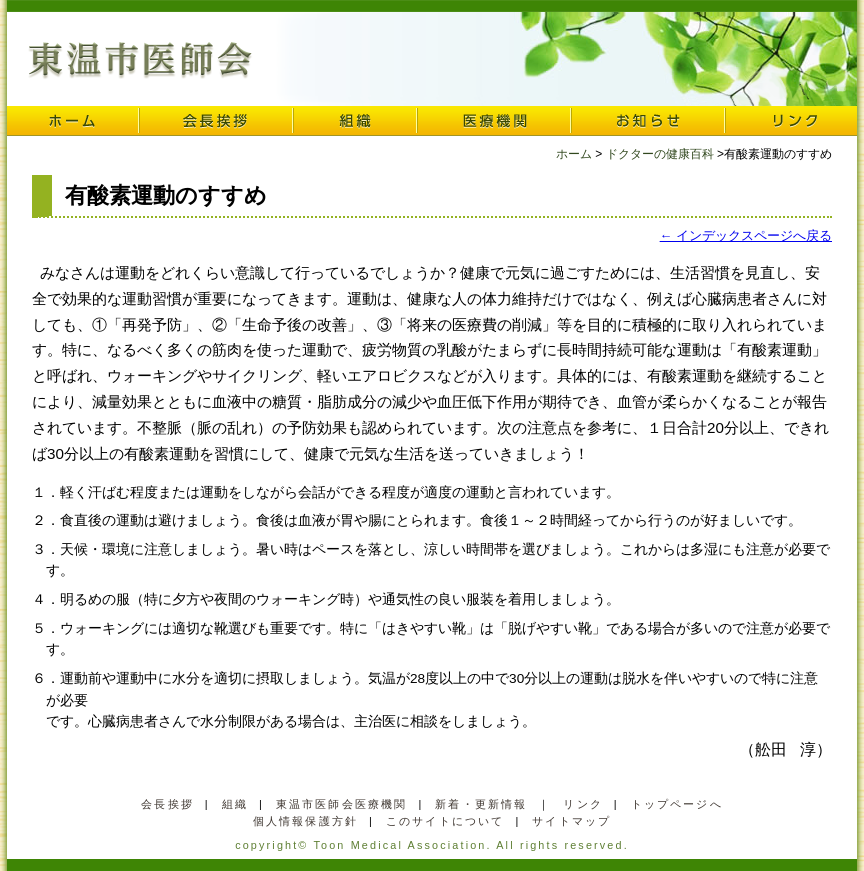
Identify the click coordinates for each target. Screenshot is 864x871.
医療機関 (494, 121)
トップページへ (677, 804)
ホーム (73, 121)
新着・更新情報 (481, 804)
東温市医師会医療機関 (342, 804)
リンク (791, 121)
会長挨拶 (216, 121)
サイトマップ (571, 821)
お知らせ (648, 121)
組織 (355, 121)
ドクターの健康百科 (660, 154)
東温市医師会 (140, 61)
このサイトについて (445, 821)
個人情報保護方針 (305, 821)
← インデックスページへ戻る (746, 235)
